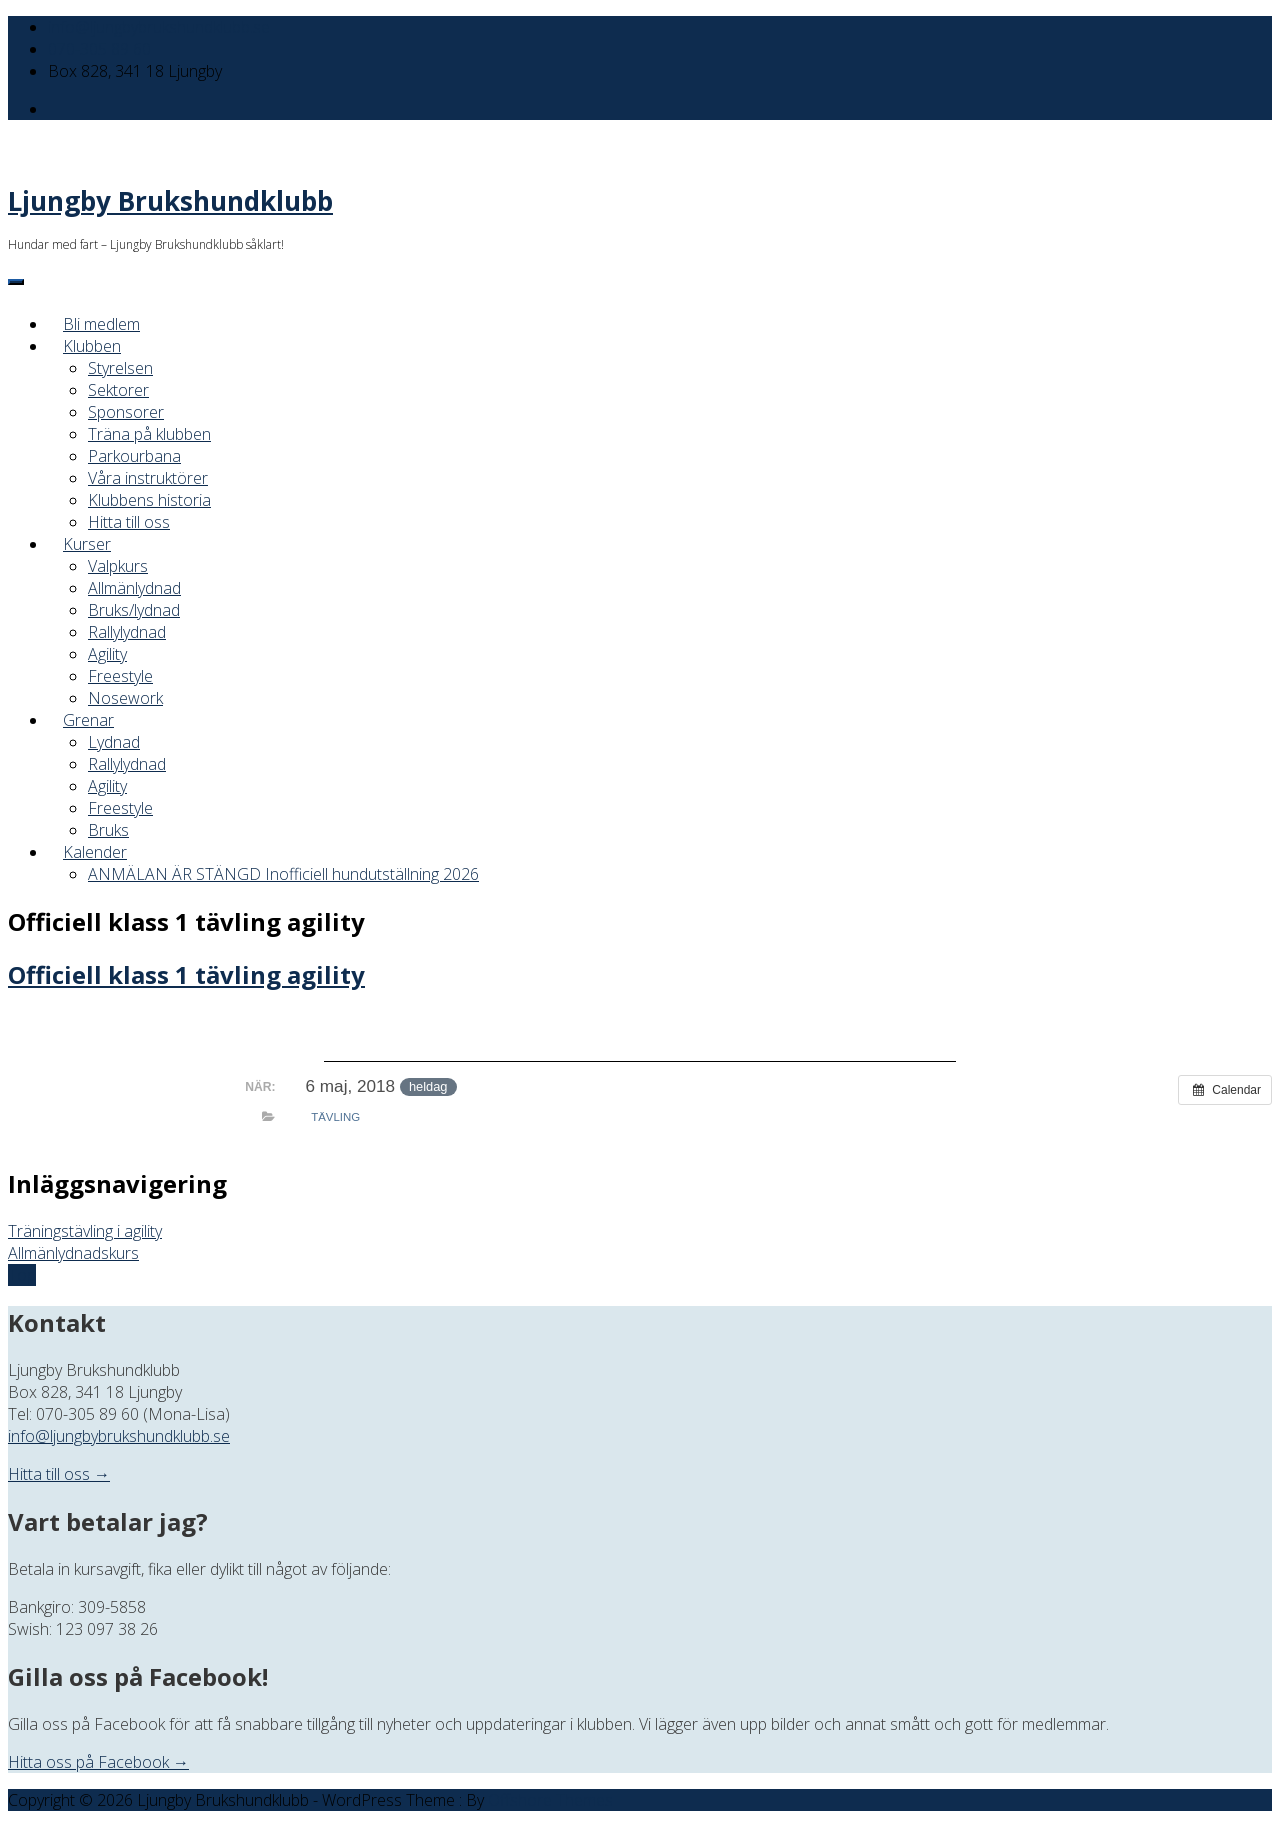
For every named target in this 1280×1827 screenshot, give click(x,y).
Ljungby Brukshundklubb (170, 201)
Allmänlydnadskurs (73, 1253)
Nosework (125, 698)
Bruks (108, 830)
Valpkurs (118, 566)
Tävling (335, 1117)
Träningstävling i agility (85, 1231)
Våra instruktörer (148, 478)
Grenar (88, 720)
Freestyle (120, 676)
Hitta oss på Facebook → (98, 1762)
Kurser (87, 544)
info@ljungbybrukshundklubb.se (159, 27)
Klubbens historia (149, 500)
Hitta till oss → (59, 1474)
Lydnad (114, 742)
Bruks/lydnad (134, 610)
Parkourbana (134, 456)
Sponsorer (126, 412)
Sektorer (118, 390)
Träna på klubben (149, 434)
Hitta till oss (129, 522)
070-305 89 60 (99, 49)
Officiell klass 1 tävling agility (186, 974)
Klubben (92, 346)
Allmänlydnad (134, 588)
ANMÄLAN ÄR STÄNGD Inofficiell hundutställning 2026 (283, 874)
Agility (107, 654)
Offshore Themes (550, 1800)
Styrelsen (120, 368)
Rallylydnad (127, 632)
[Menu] (16, 282)
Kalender (95, 852)
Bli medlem (101, 324)
